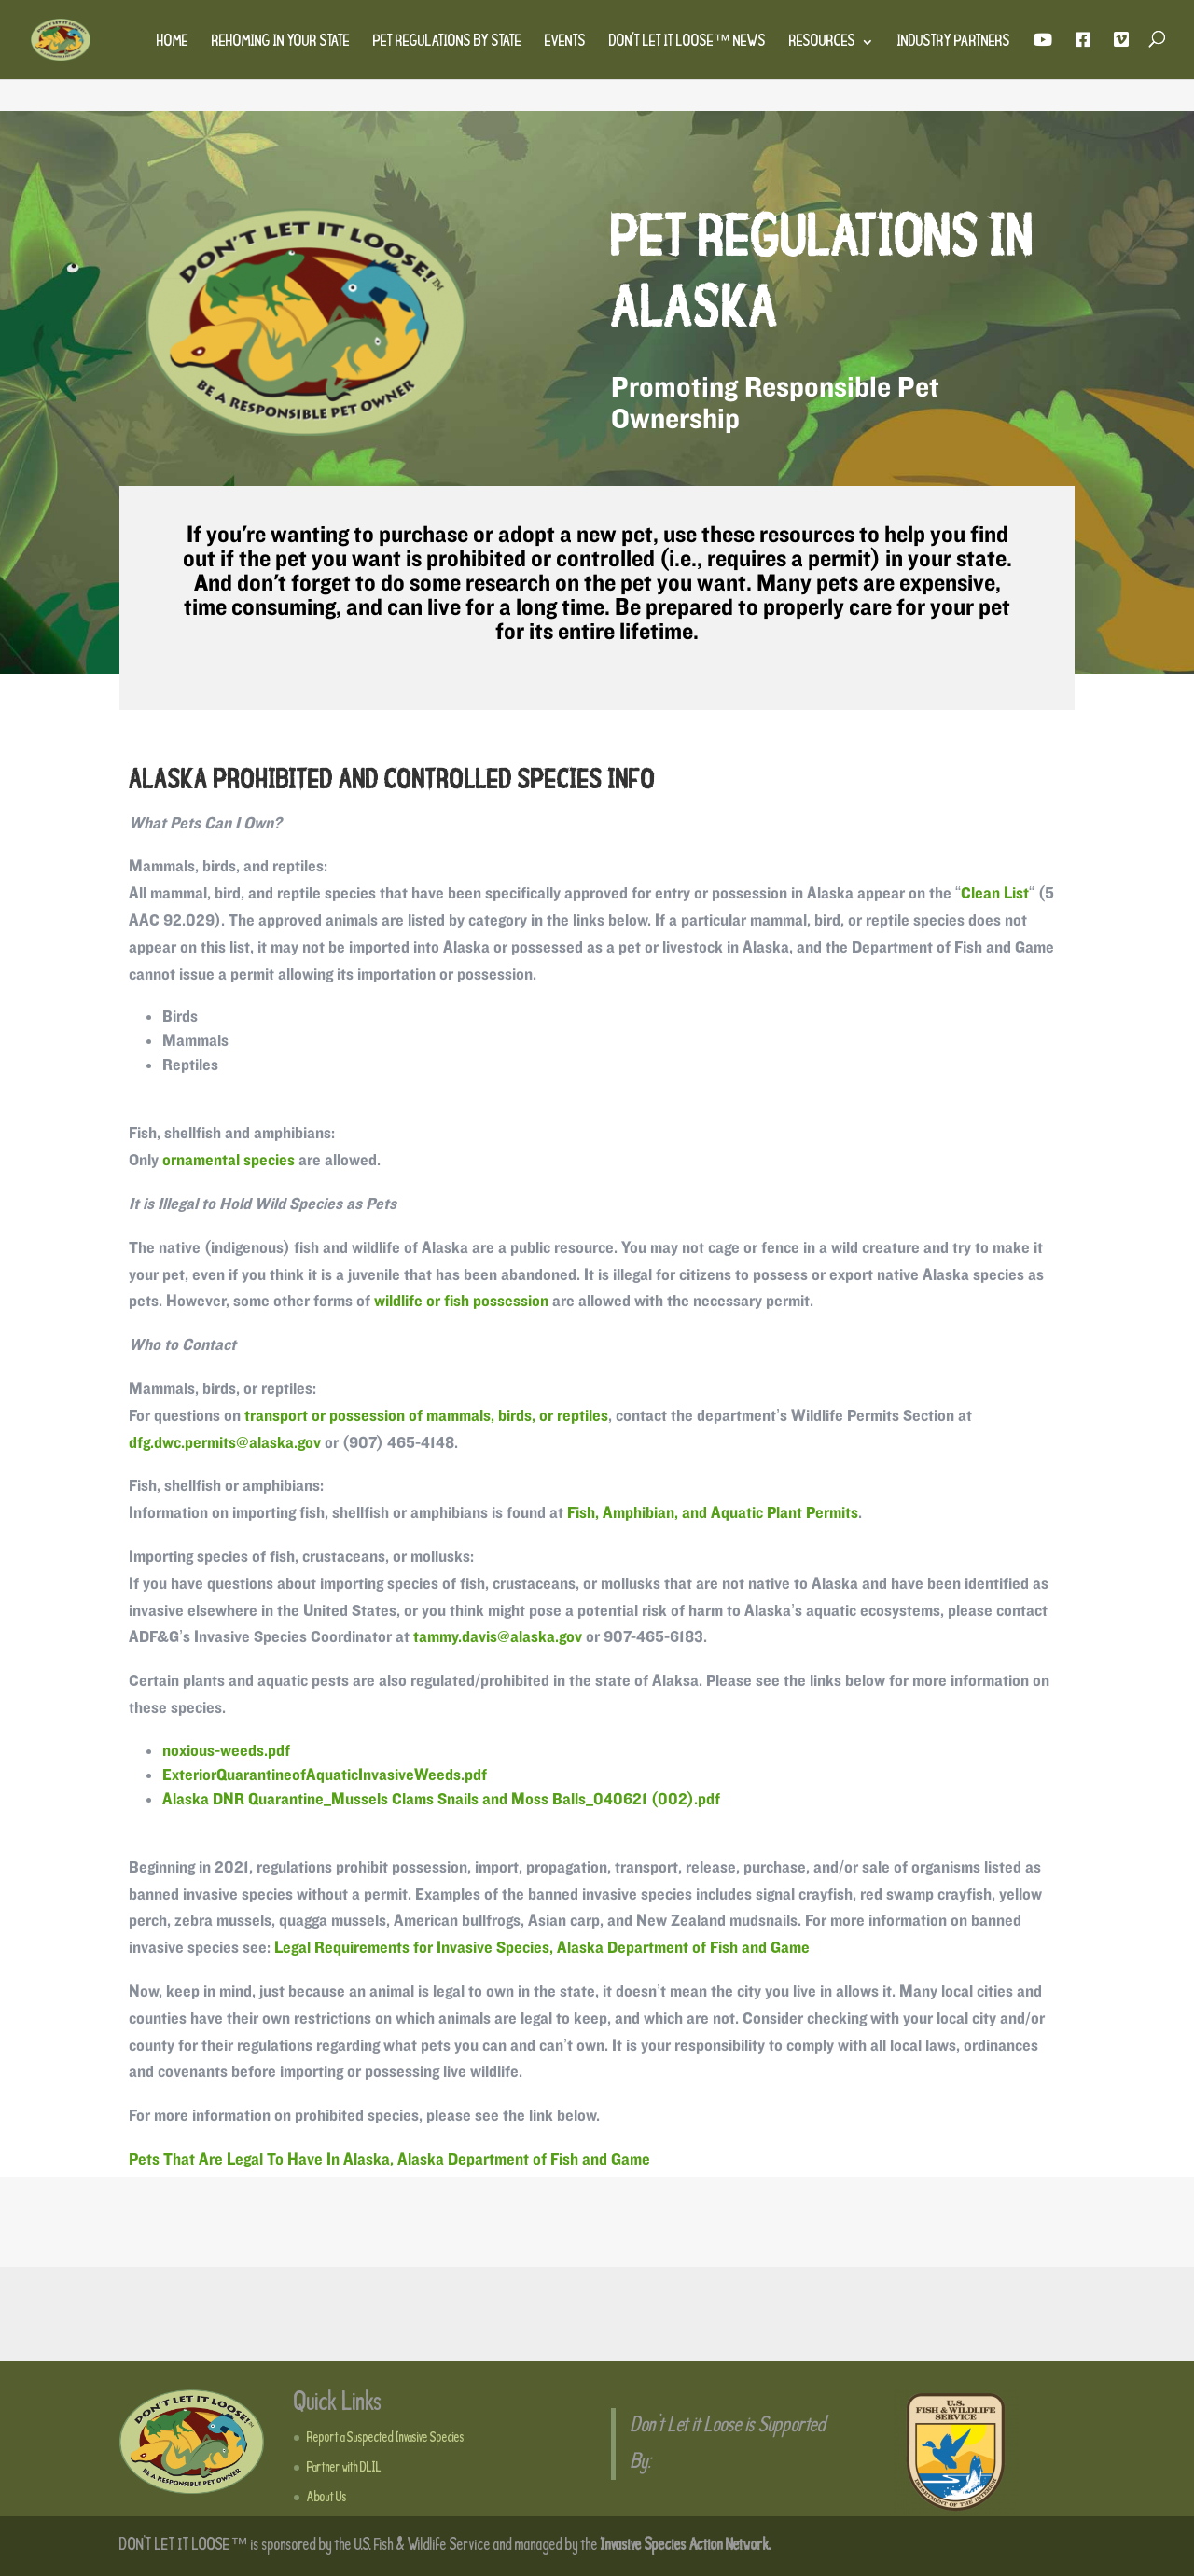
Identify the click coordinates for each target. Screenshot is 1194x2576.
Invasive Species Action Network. (686, 2546)
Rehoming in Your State (281, 42)
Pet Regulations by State (447, 42)
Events (565, 42)
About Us (327, 2497)
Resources (822, 42)
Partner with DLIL (344, 2467)
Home (172, 42)
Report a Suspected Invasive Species (386, 2437)
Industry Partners (953, 42)
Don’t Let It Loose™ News (687, 42)
